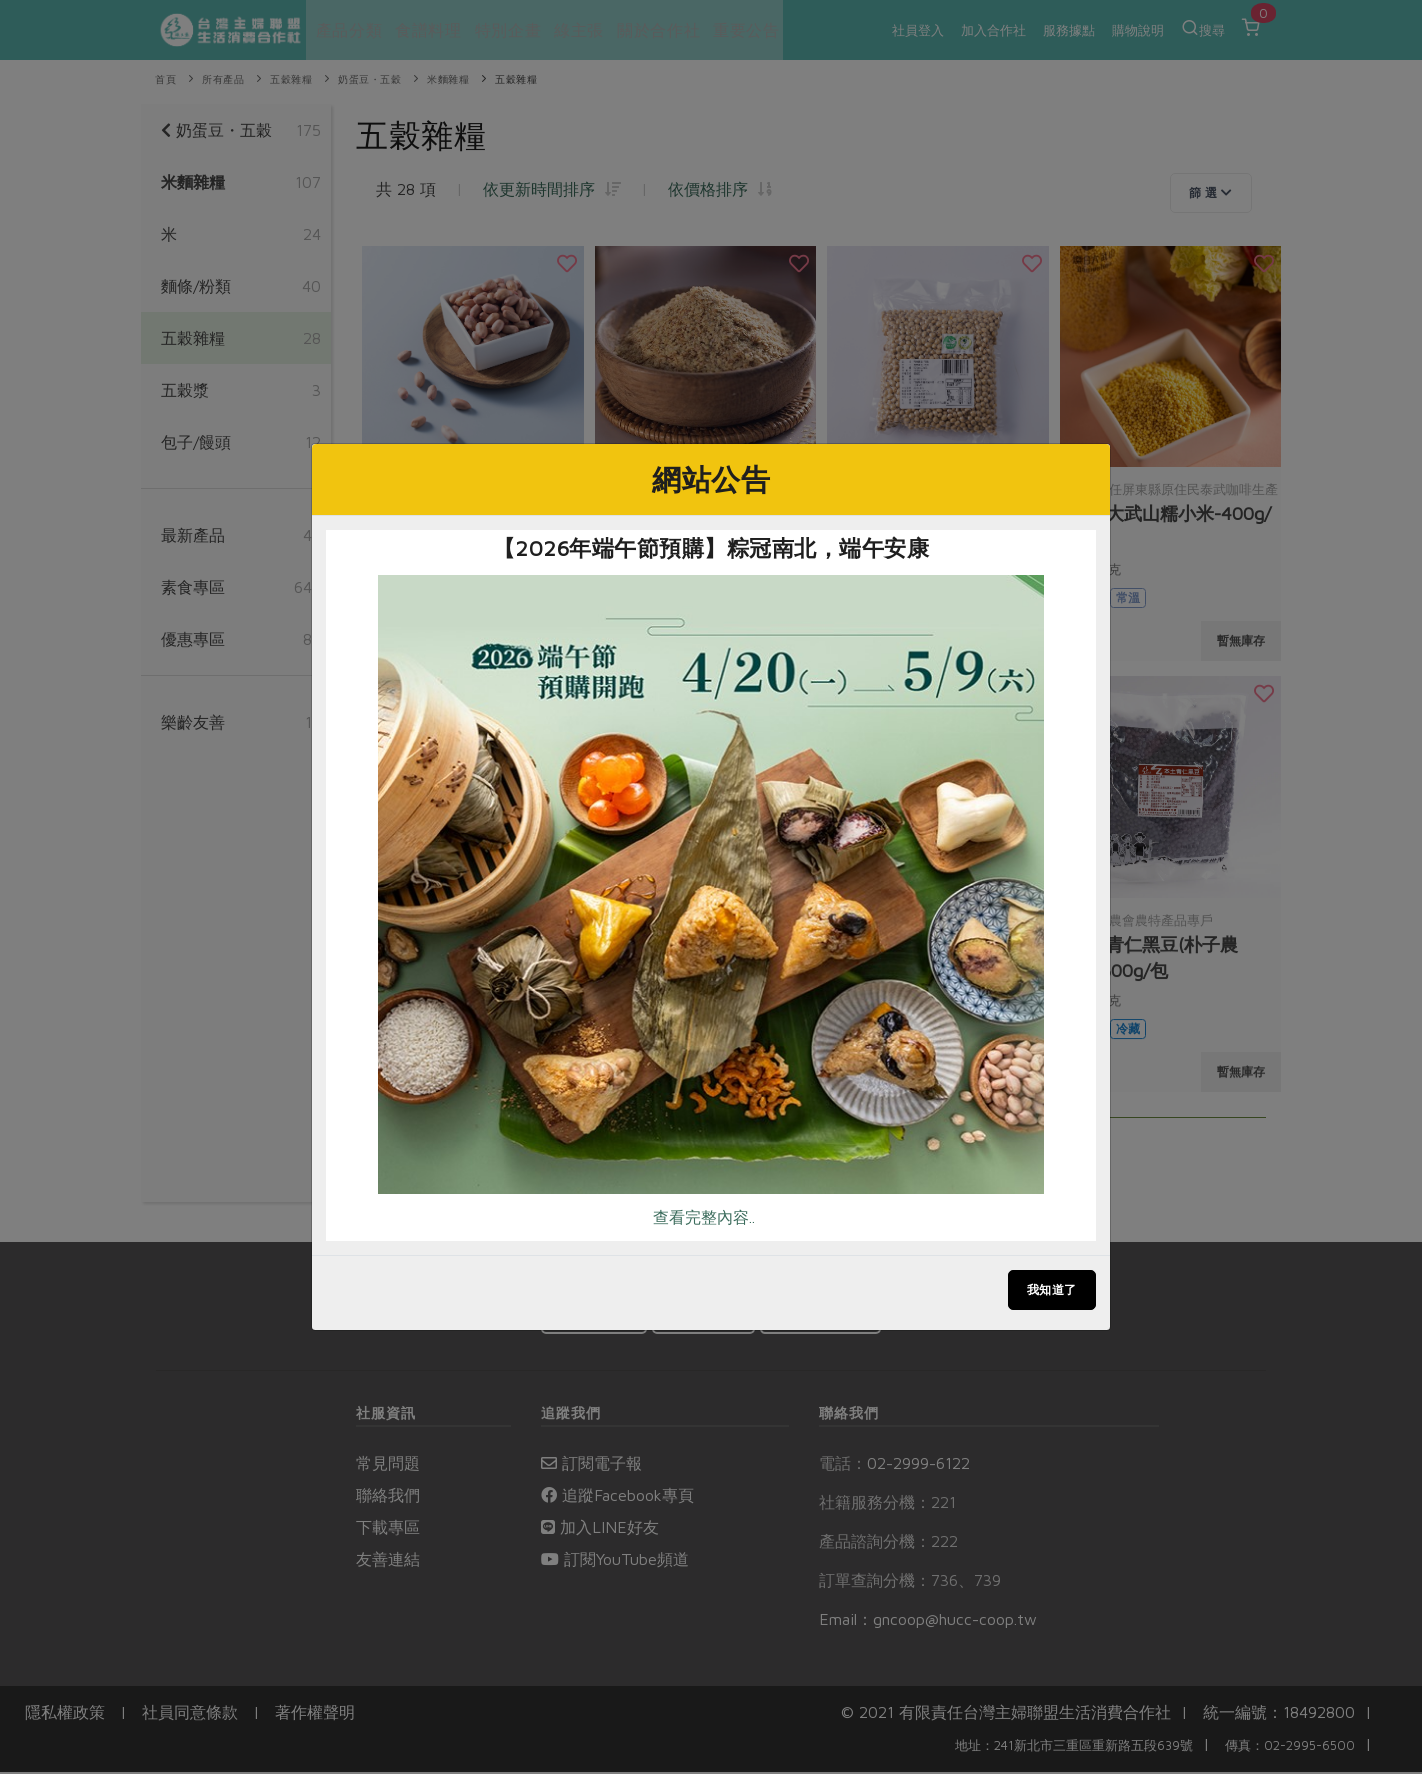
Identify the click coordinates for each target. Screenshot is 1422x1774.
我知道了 (1052, 1289)
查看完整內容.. (704, 1217)
